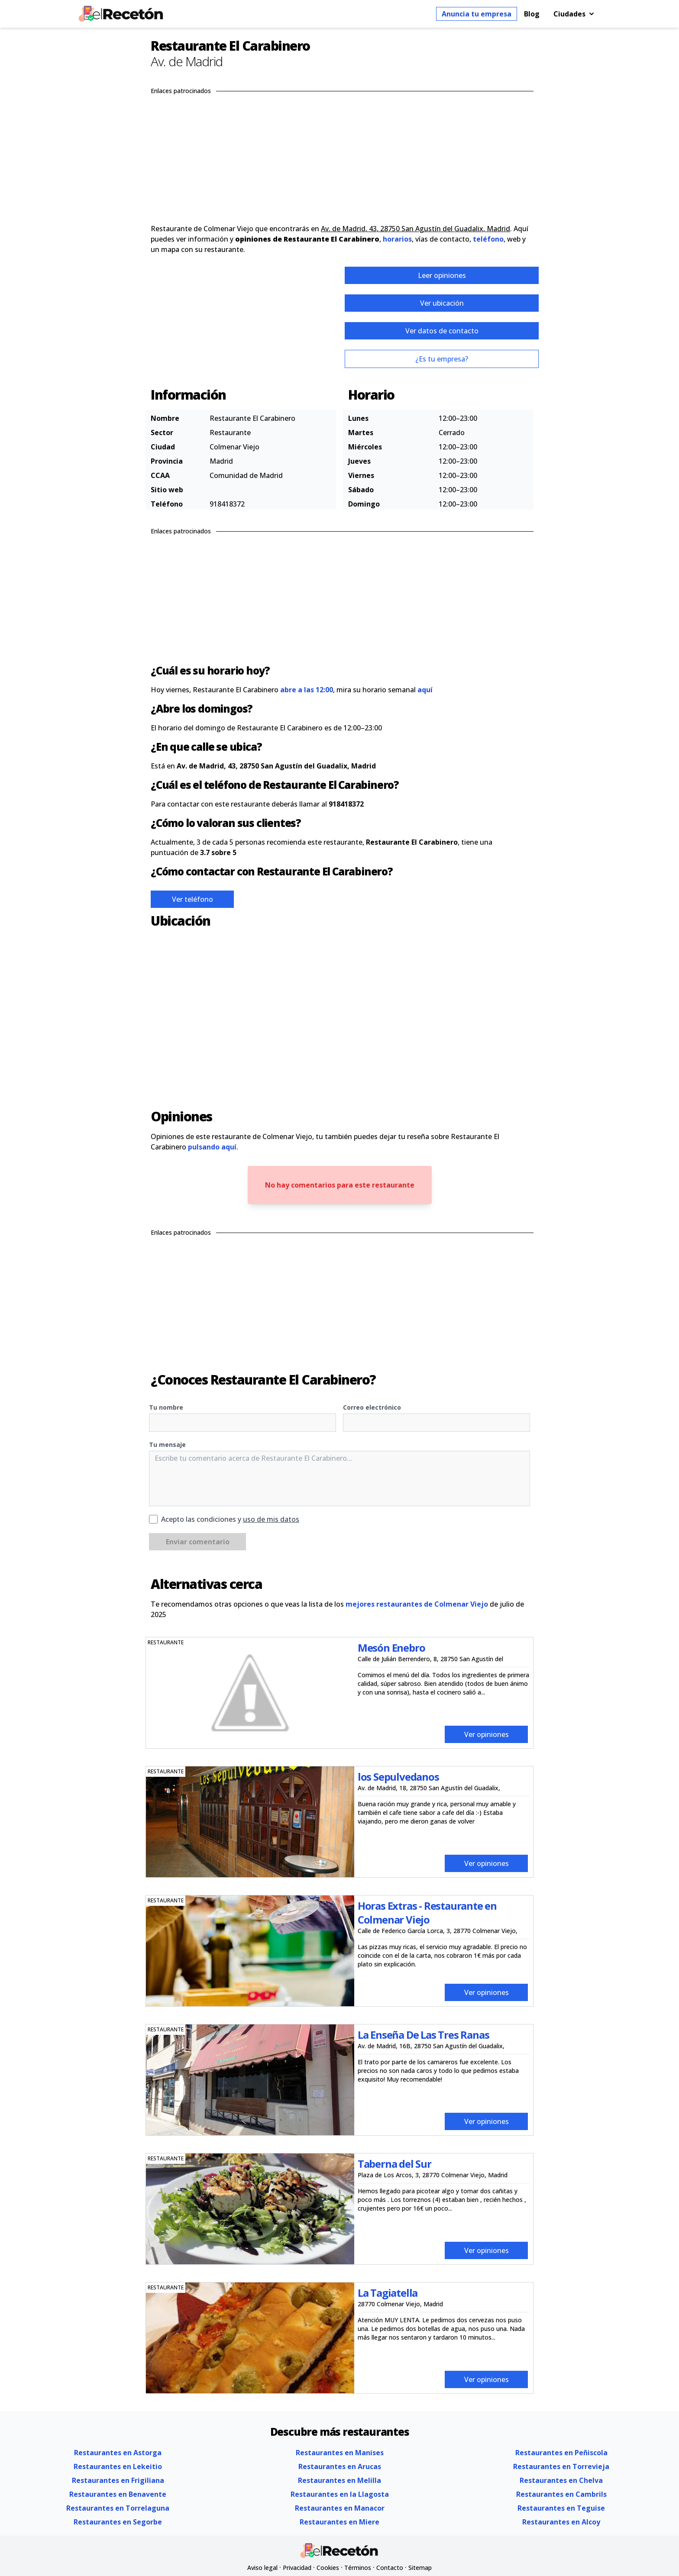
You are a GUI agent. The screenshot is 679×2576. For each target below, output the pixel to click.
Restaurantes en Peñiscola (561, 2452)
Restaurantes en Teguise (561, 2508)
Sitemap (420, 2567)
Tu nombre (166, 1407)
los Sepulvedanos (398, 1776)
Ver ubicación (442, 303)
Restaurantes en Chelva (561, 2480)
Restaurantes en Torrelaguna (117, 2508)
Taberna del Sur (394, 2163)
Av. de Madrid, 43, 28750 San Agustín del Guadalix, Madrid (415, 228)
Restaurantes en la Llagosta (340, 2494)
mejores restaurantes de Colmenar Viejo (417, 1604)
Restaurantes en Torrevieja (561, 2466)
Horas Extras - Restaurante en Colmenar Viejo (427, 1912)
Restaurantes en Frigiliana (118, 2480)
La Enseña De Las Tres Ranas (423, 2034)
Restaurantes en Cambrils (561, 2494)
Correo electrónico (372, 1407)
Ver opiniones (486, 1734)
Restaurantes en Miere (339, 2522)
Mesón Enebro (391, 1647)
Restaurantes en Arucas (339, 2466)
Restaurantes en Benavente (117, 2494)
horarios (397, 239)
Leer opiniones (442, 275)
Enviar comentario (198, 1541)
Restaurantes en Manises (340, 2452)
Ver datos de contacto (442, 331)
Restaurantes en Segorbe (118, 2522)
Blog (532, 14)
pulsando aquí (212, 1147)
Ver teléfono (192, 899)
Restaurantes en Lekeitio (118, 2466)
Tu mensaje (167, 1444)
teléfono (488, 239)
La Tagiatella (387, 2292)
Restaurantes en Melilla (339, 2480)
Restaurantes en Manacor (340, 2508)
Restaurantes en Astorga (118, 2452)
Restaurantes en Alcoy (561, 2522)
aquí (425, 689)
